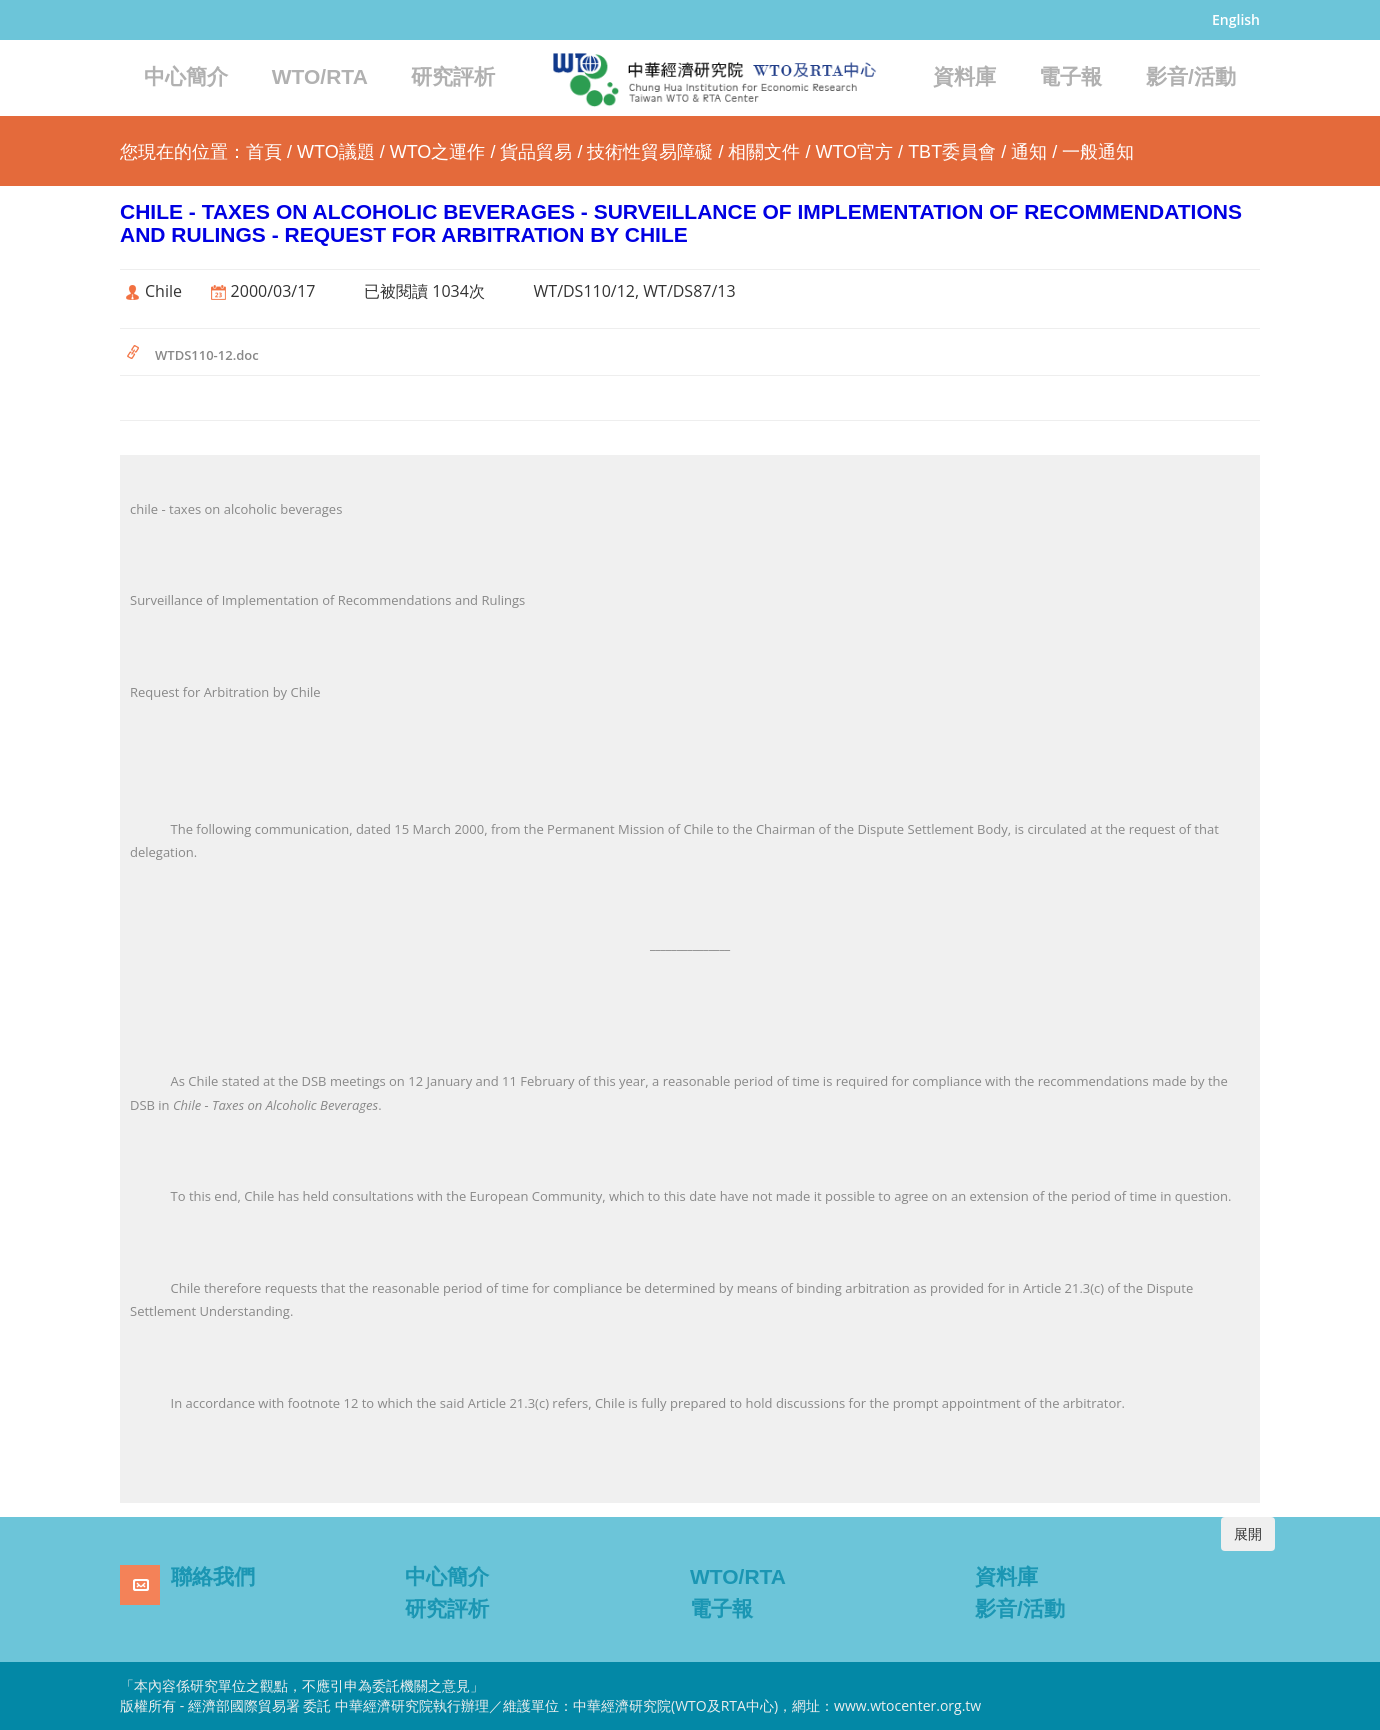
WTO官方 (854, 152)
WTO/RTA (320, 76)
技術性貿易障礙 (650, 152)
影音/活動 (1191, 76)
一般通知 (1098, 152)
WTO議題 (336, 152)
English (1236, 19)
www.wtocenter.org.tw (907, 1705)
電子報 (1070, 76)
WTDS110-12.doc (207, 355)
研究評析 (453, 76)
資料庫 (964, 76)
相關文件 (764, 152)
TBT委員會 (952, 152)
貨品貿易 (536, 152)
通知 (1029, 152)
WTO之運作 (438, 152)
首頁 (264, 152)
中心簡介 (186, 76)
